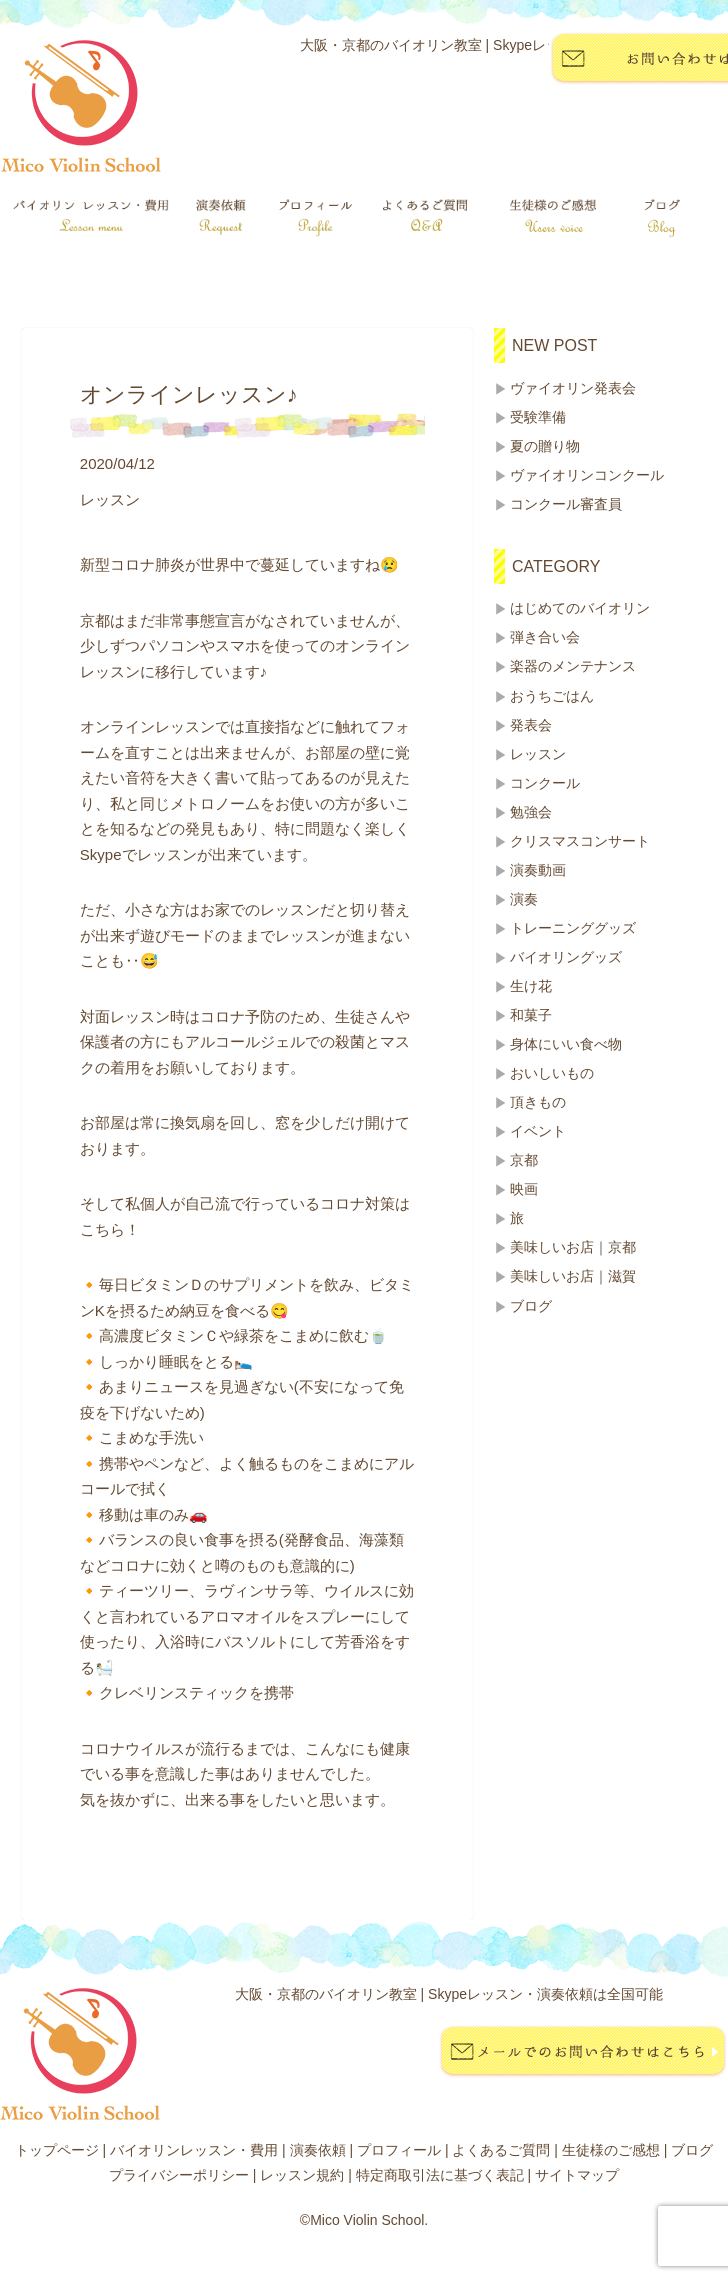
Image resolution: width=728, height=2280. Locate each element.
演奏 (524, 899)
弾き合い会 (545, 637)
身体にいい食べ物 (566, 1044)
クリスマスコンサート (580, 841)
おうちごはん (552, 696)
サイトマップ (577, 2175)
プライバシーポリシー (179, 2175)
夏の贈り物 (545, 446)
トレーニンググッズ (573, 928)
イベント (538, 1131)
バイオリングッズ (566, 957)
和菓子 (531, 1015)
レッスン (538, 754)
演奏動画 (538, 870)
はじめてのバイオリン (580, 608)
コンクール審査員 (566, 504)
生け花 (531, 986)
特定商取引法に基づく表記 (440, 2175)
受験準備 (538, 417)
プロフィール (399, 2150)
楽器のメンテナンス (573, 666)
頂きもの (538, 1102)
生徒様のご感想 (611, 2150)
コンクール (545, 783)
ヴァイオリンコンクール (587, 475)
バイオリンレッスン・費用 (194, 2150)
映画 (524, 1189)
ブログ (531, 1306)
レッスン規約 (302, 2175)
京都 (524, 1160)
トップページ (57, 2150)
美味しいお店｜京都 (573, 1247)
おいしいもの (552, 1073)
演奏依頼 (318, 2150)
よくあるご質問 (501, 2150)
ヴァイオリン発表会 (573, 388)
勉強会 (531, 812)
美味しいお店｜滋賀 (573, 1276)
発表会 (531, 725)
